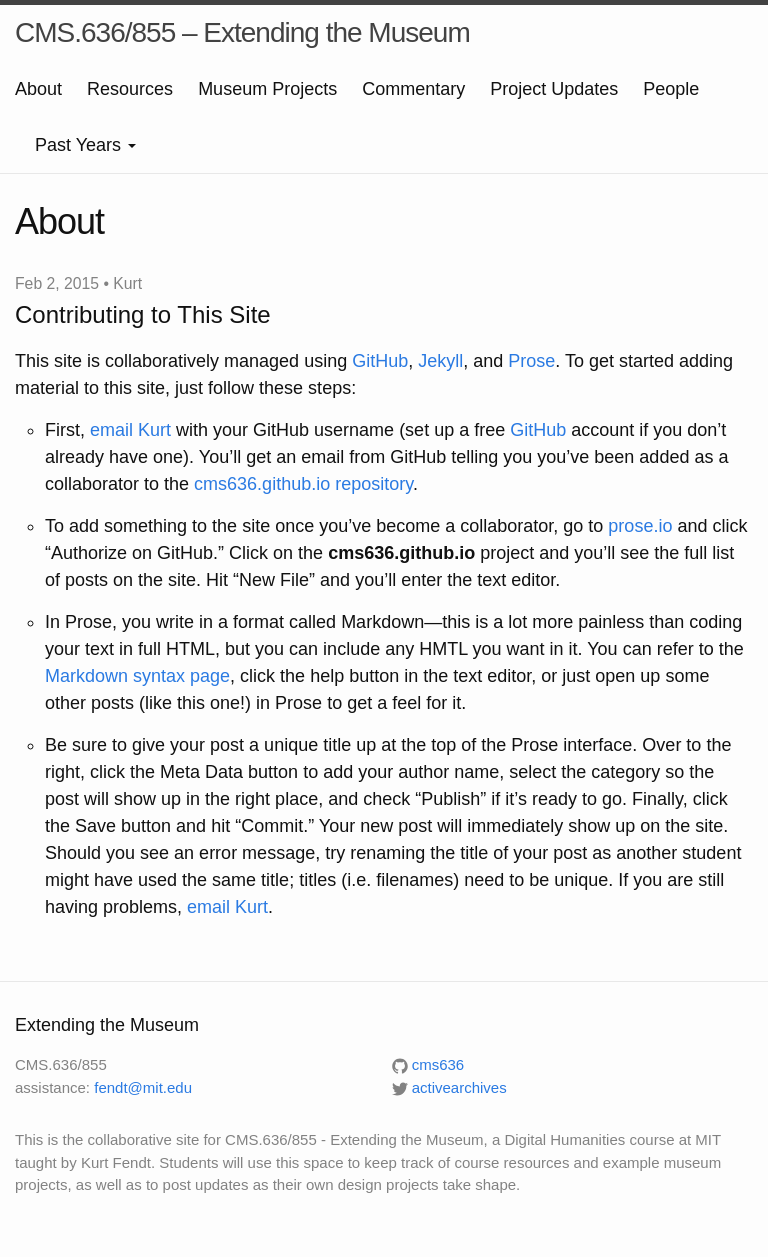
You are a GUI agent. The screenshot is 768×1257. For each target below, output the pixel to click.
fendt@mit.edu (143, 1087)
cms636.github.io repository (303, 484)
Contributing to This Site (143, 314)
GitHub (380, 361)
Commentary (413, 89)
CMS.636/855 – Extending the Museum (242, 32)
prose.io (640, 526)
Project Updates (554, 89)
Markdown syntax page (137, 676)
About (38, 89)
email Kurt (130, 430)
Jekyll (440, 361)
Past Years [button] (85, 145)
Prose (531, 361)
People (671, 89)
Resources (130, 89)
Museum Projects (267, 89)
